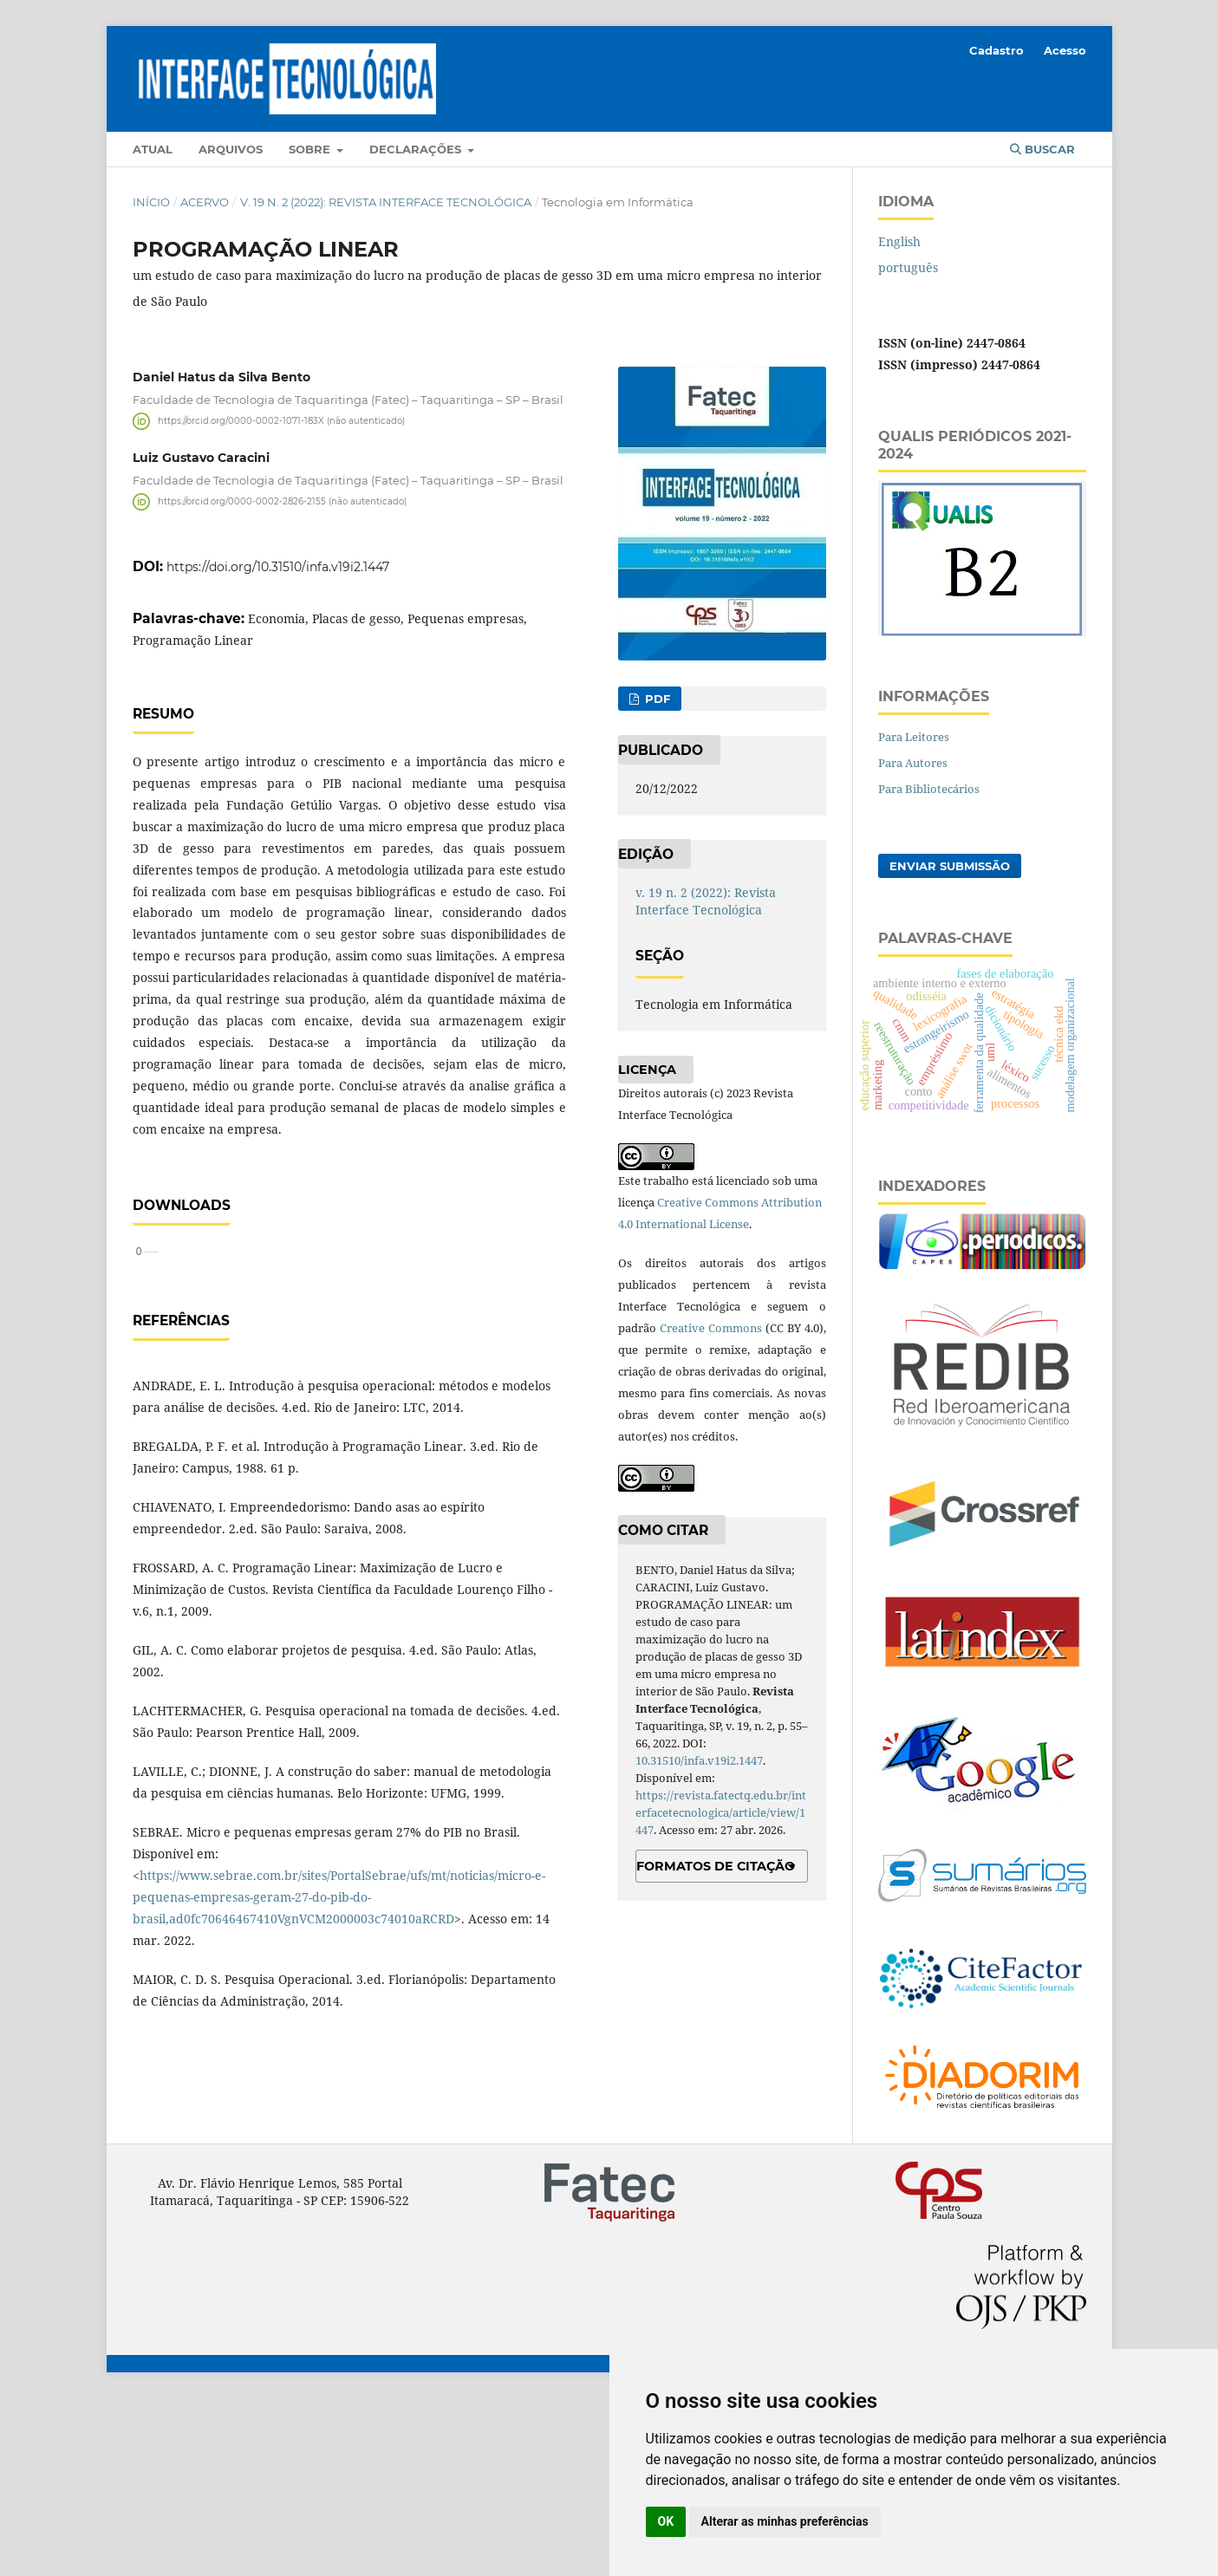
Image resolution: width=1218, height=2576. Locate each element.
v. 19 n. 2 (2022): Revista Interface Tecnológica (385, 202)
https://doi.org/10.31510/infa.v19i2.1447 (277, 567)
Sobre (311, 149)
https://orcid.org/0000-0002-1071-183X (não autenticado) (281, 420)
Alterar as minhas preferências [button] (785, 2521)
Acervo (204, 202)
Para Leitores (913, 737)
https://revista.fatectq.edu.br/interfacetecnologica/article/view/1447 (720, 1812)
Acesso (1065, 50)
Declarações (417, 149)
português (908, 267)
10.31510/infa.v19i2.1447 (699, 1760)
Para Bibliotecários (929, 789)
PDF (656, 699)
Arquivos (231, 149)
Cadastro (996, 50)
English (899, 241)
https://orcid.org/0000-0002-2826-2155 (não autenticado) (282, 501)
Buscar (1042, 149)
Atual (153, 149)
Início (151, 202)
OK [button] (666, 2521)
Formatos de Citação (715, 1866)
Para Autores (913, 763)
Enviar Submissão (949, 866)
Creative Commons (711, 1328)
